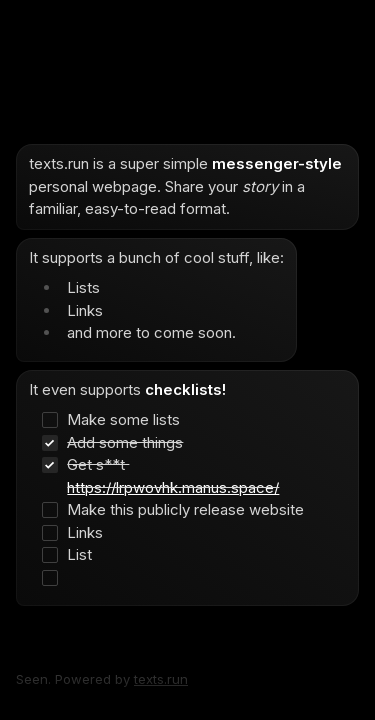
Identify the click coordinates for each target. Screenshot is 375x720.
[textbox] (187, 375)
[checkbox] (178, 420)
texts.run (161, 679)
